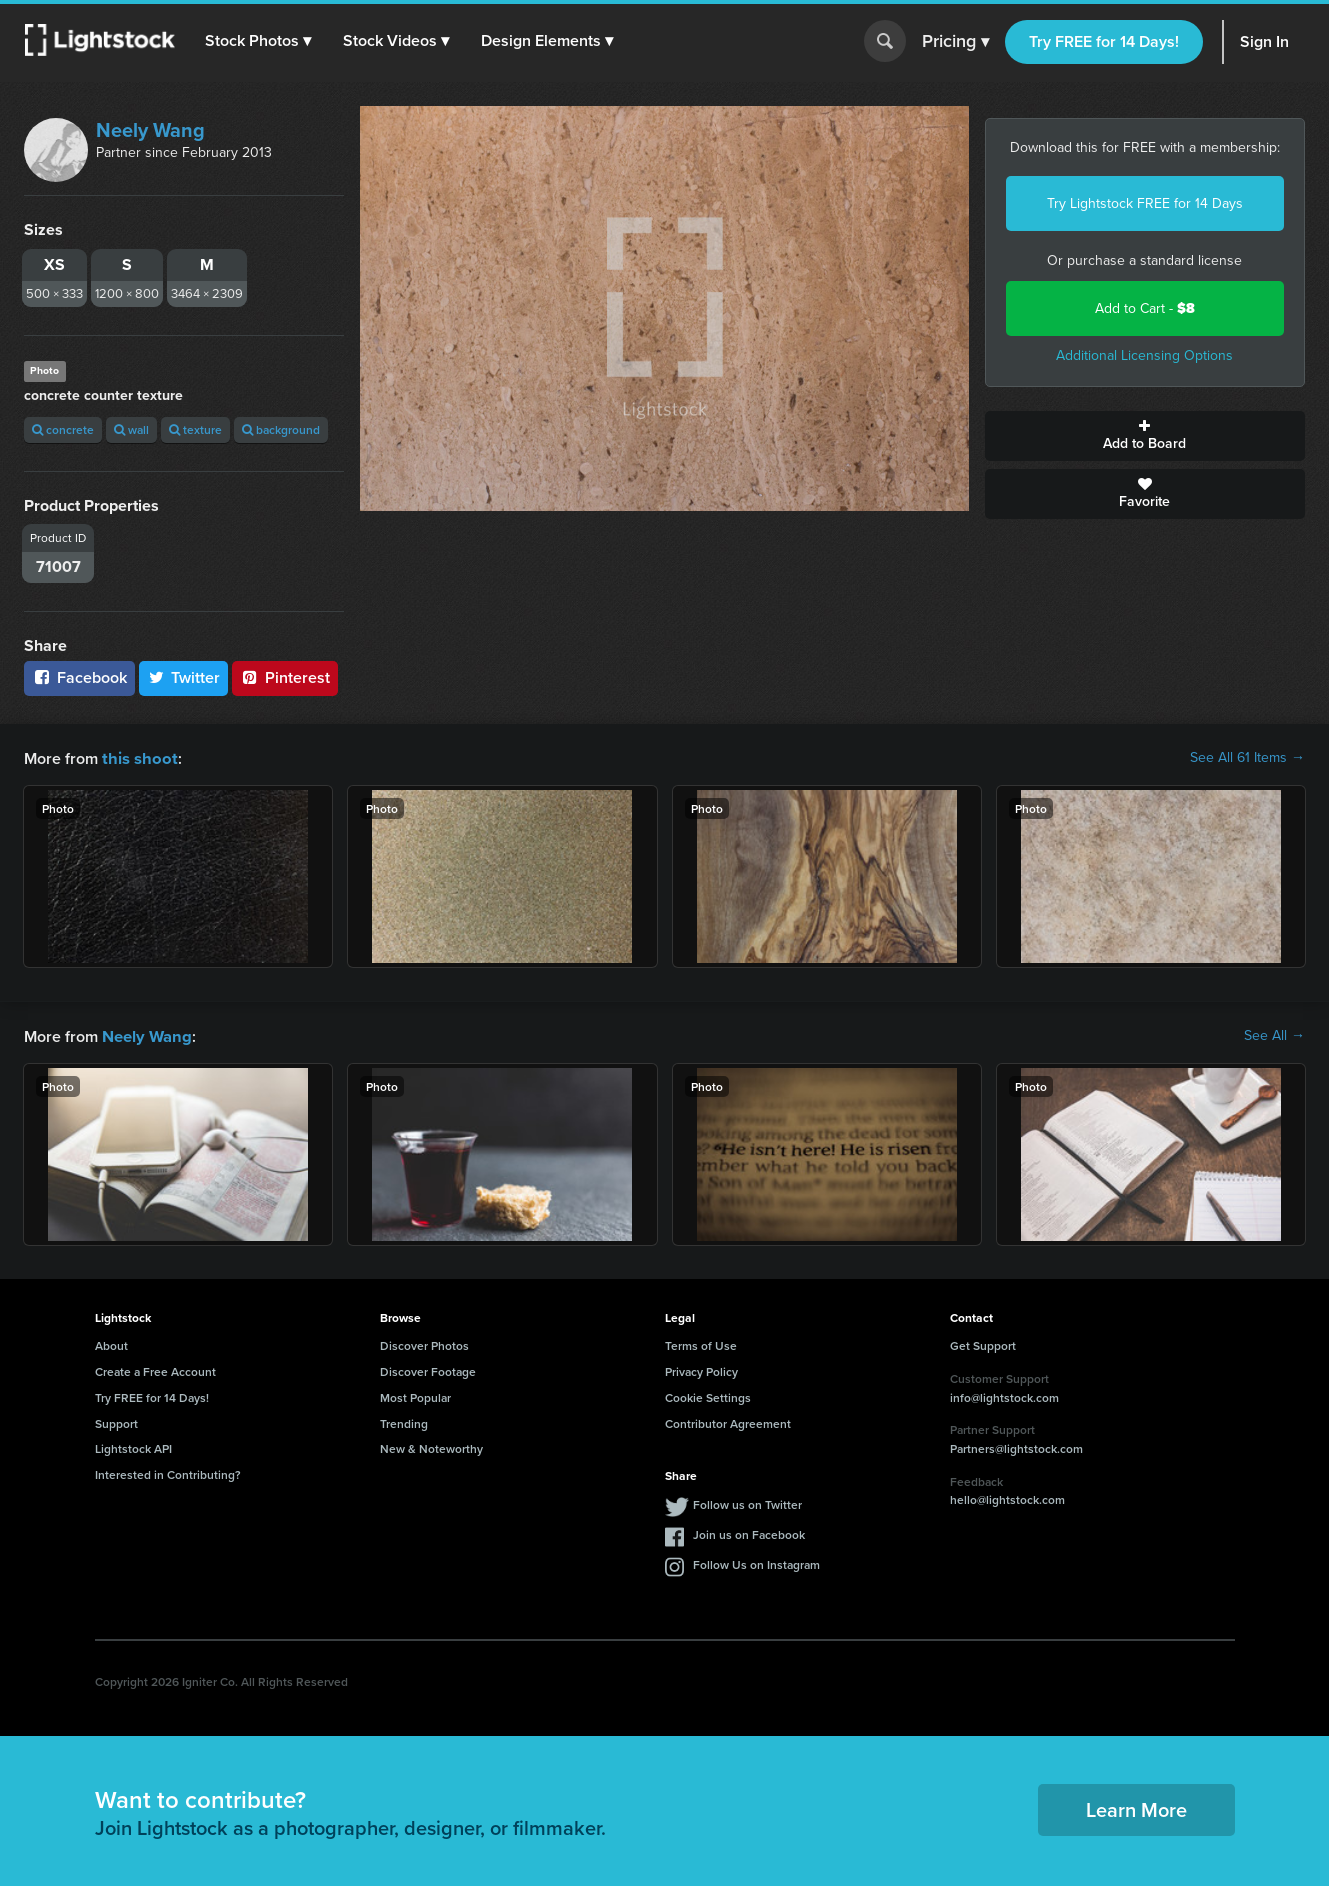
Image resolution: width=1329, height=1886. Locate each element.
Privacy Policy (701, 1369)
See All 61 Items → (1247, 758)
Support (116, 1421)
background (281, 429)
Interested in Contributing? (168, 1472)
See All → (1274, 1035)
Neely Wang (150, 130)
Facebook (79, 677)
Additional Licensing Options (1144, 355)
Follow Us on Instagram (756, 1562)
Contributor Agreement (728, 1421)
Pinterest (285, 677)
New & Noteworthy (431, 1446)
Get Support (983, 1343)
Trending (404, 1421)
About (111, 1343)
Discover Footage (428, 1369)
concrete (63, 429)
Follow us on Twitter (747, 1502)
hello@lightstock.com (1007, 1497)
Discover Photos (424, 1343)
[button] (259, 41)
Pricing (955, 42)
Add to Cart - (1145, 308)
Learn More (1136, 1807)
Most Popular (415, 1395)
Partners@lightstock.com (1016, 1446)
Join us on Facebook (749, 1532)
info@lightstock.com (1004, 1395)
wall (131, 429)
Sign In (1264, 41)
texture (195, 429)
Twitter (184, 677)
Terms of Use (701, 1343)
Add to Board (1145, 436)
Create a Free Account (155, 1369)
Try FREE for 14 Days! (1104, 41)
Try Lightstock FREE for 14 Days (1145, 203)
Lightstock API (133, 1446)
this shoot (137, 757)
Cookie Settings (708, 1395)
